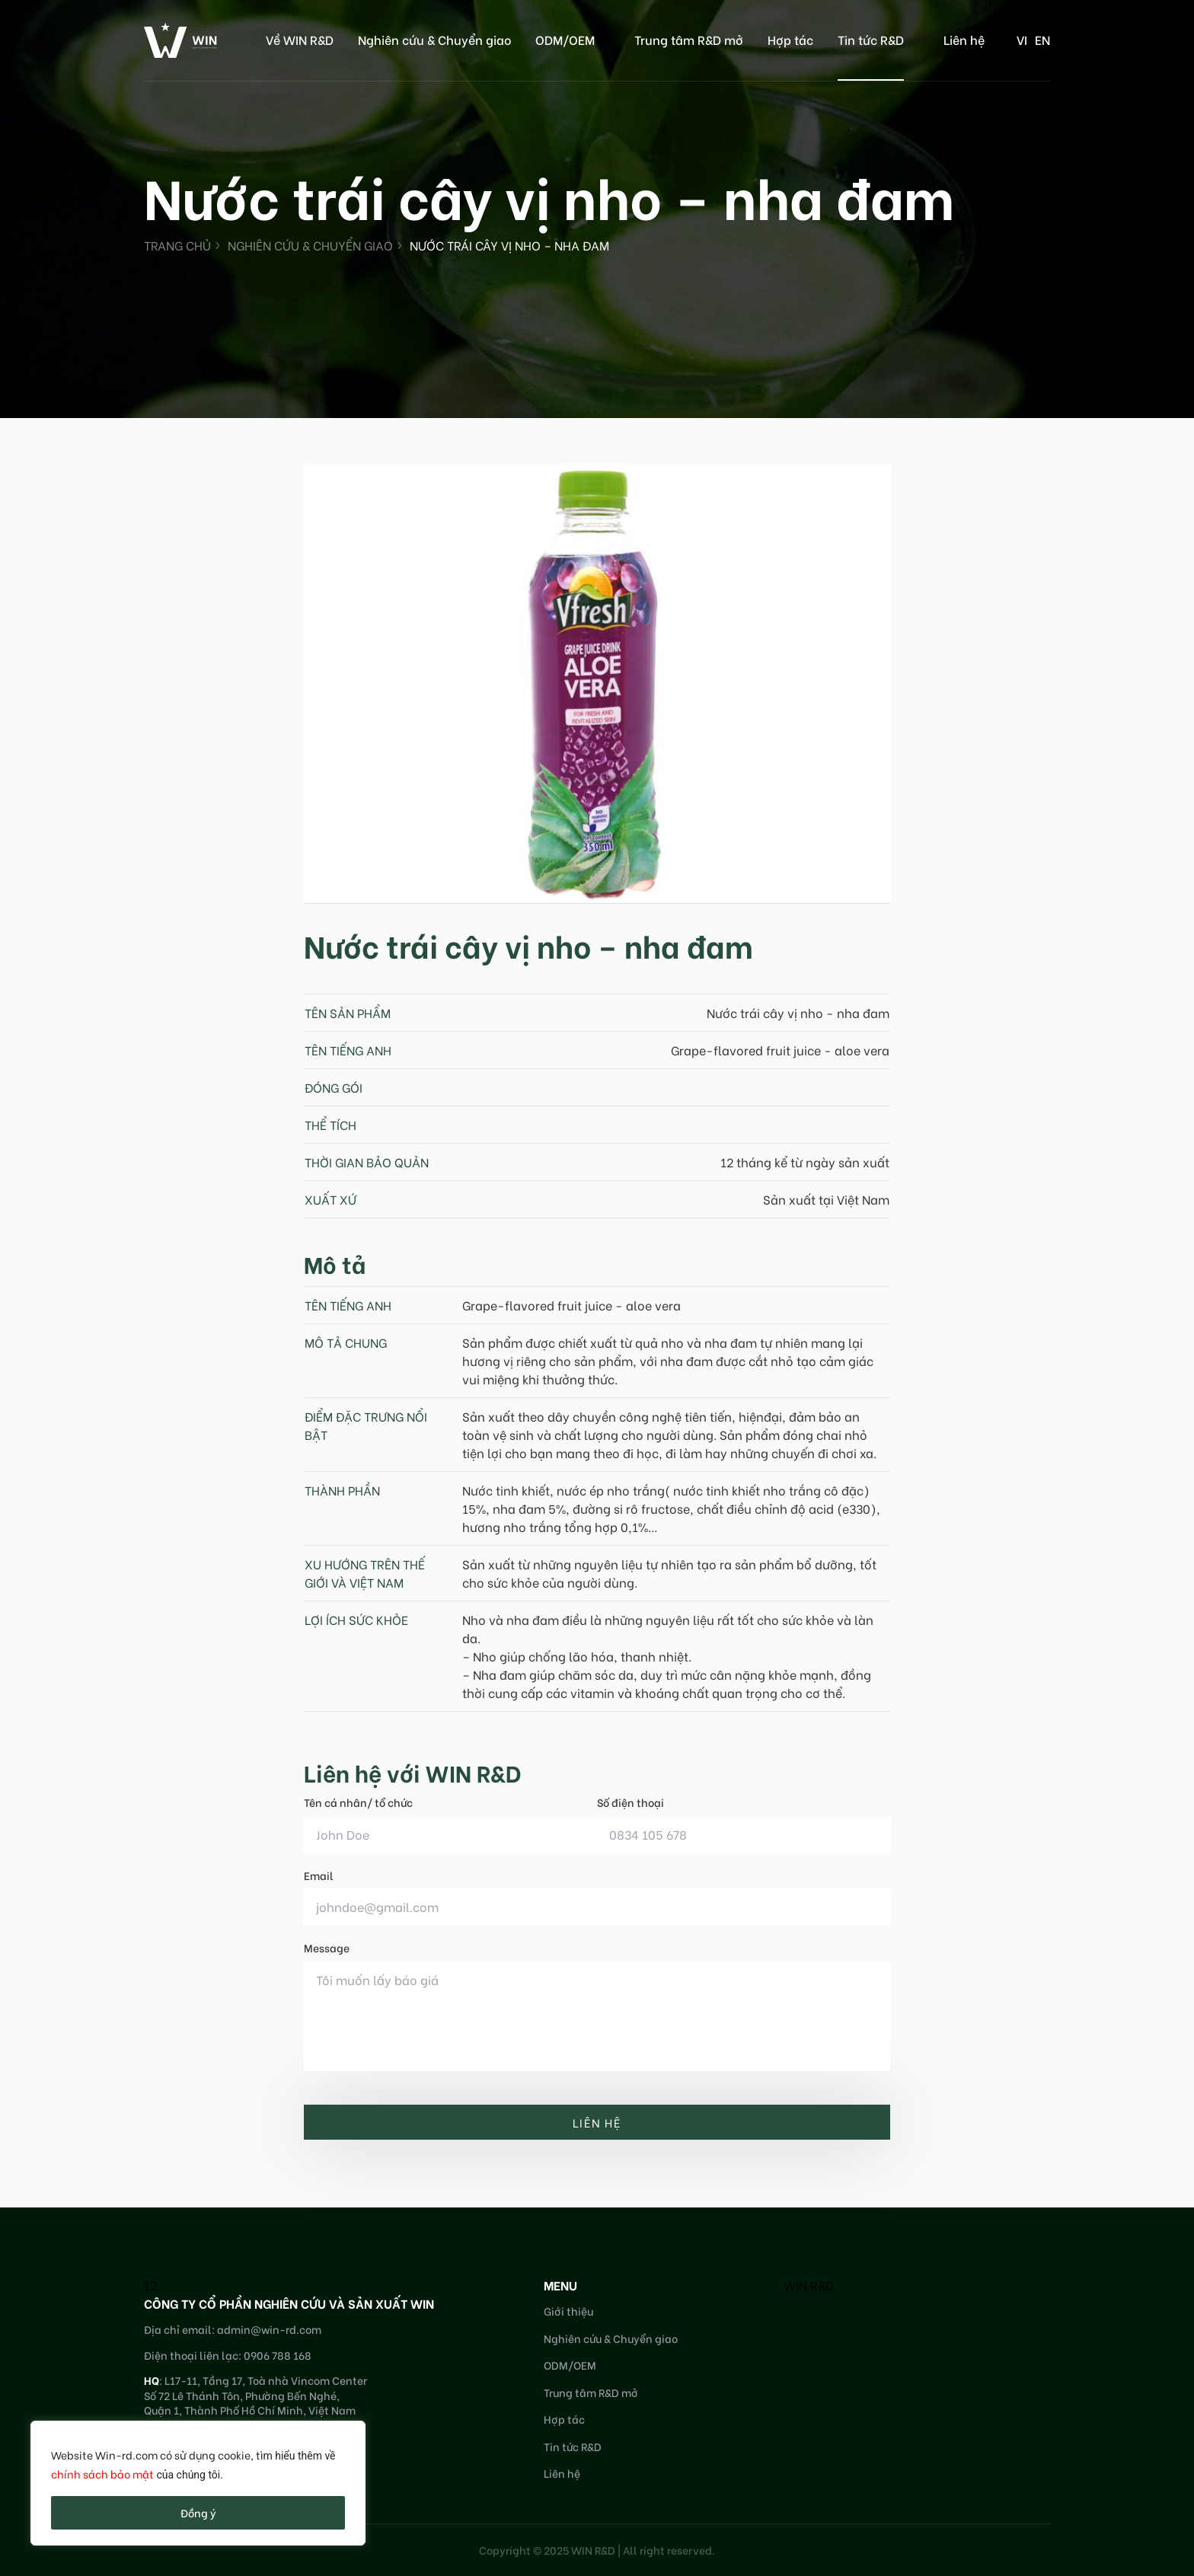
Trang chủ (177, 245)
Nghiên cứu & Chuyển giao (434, 39)
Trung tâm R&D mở (688, 39)
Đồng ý (198, 2512)
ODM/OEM (565, 39)
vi (1022, 39)
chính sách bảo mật (102, 2474)
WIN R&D (809, 2285)
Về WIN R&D (300, 39)
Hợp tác (790, 39)
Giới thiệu (568, 2311)
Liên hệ (964, 39)
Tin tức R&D (871, 39)
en (1042, 39)
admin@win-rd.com (269, 2329)
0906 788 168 (277, 2355)
